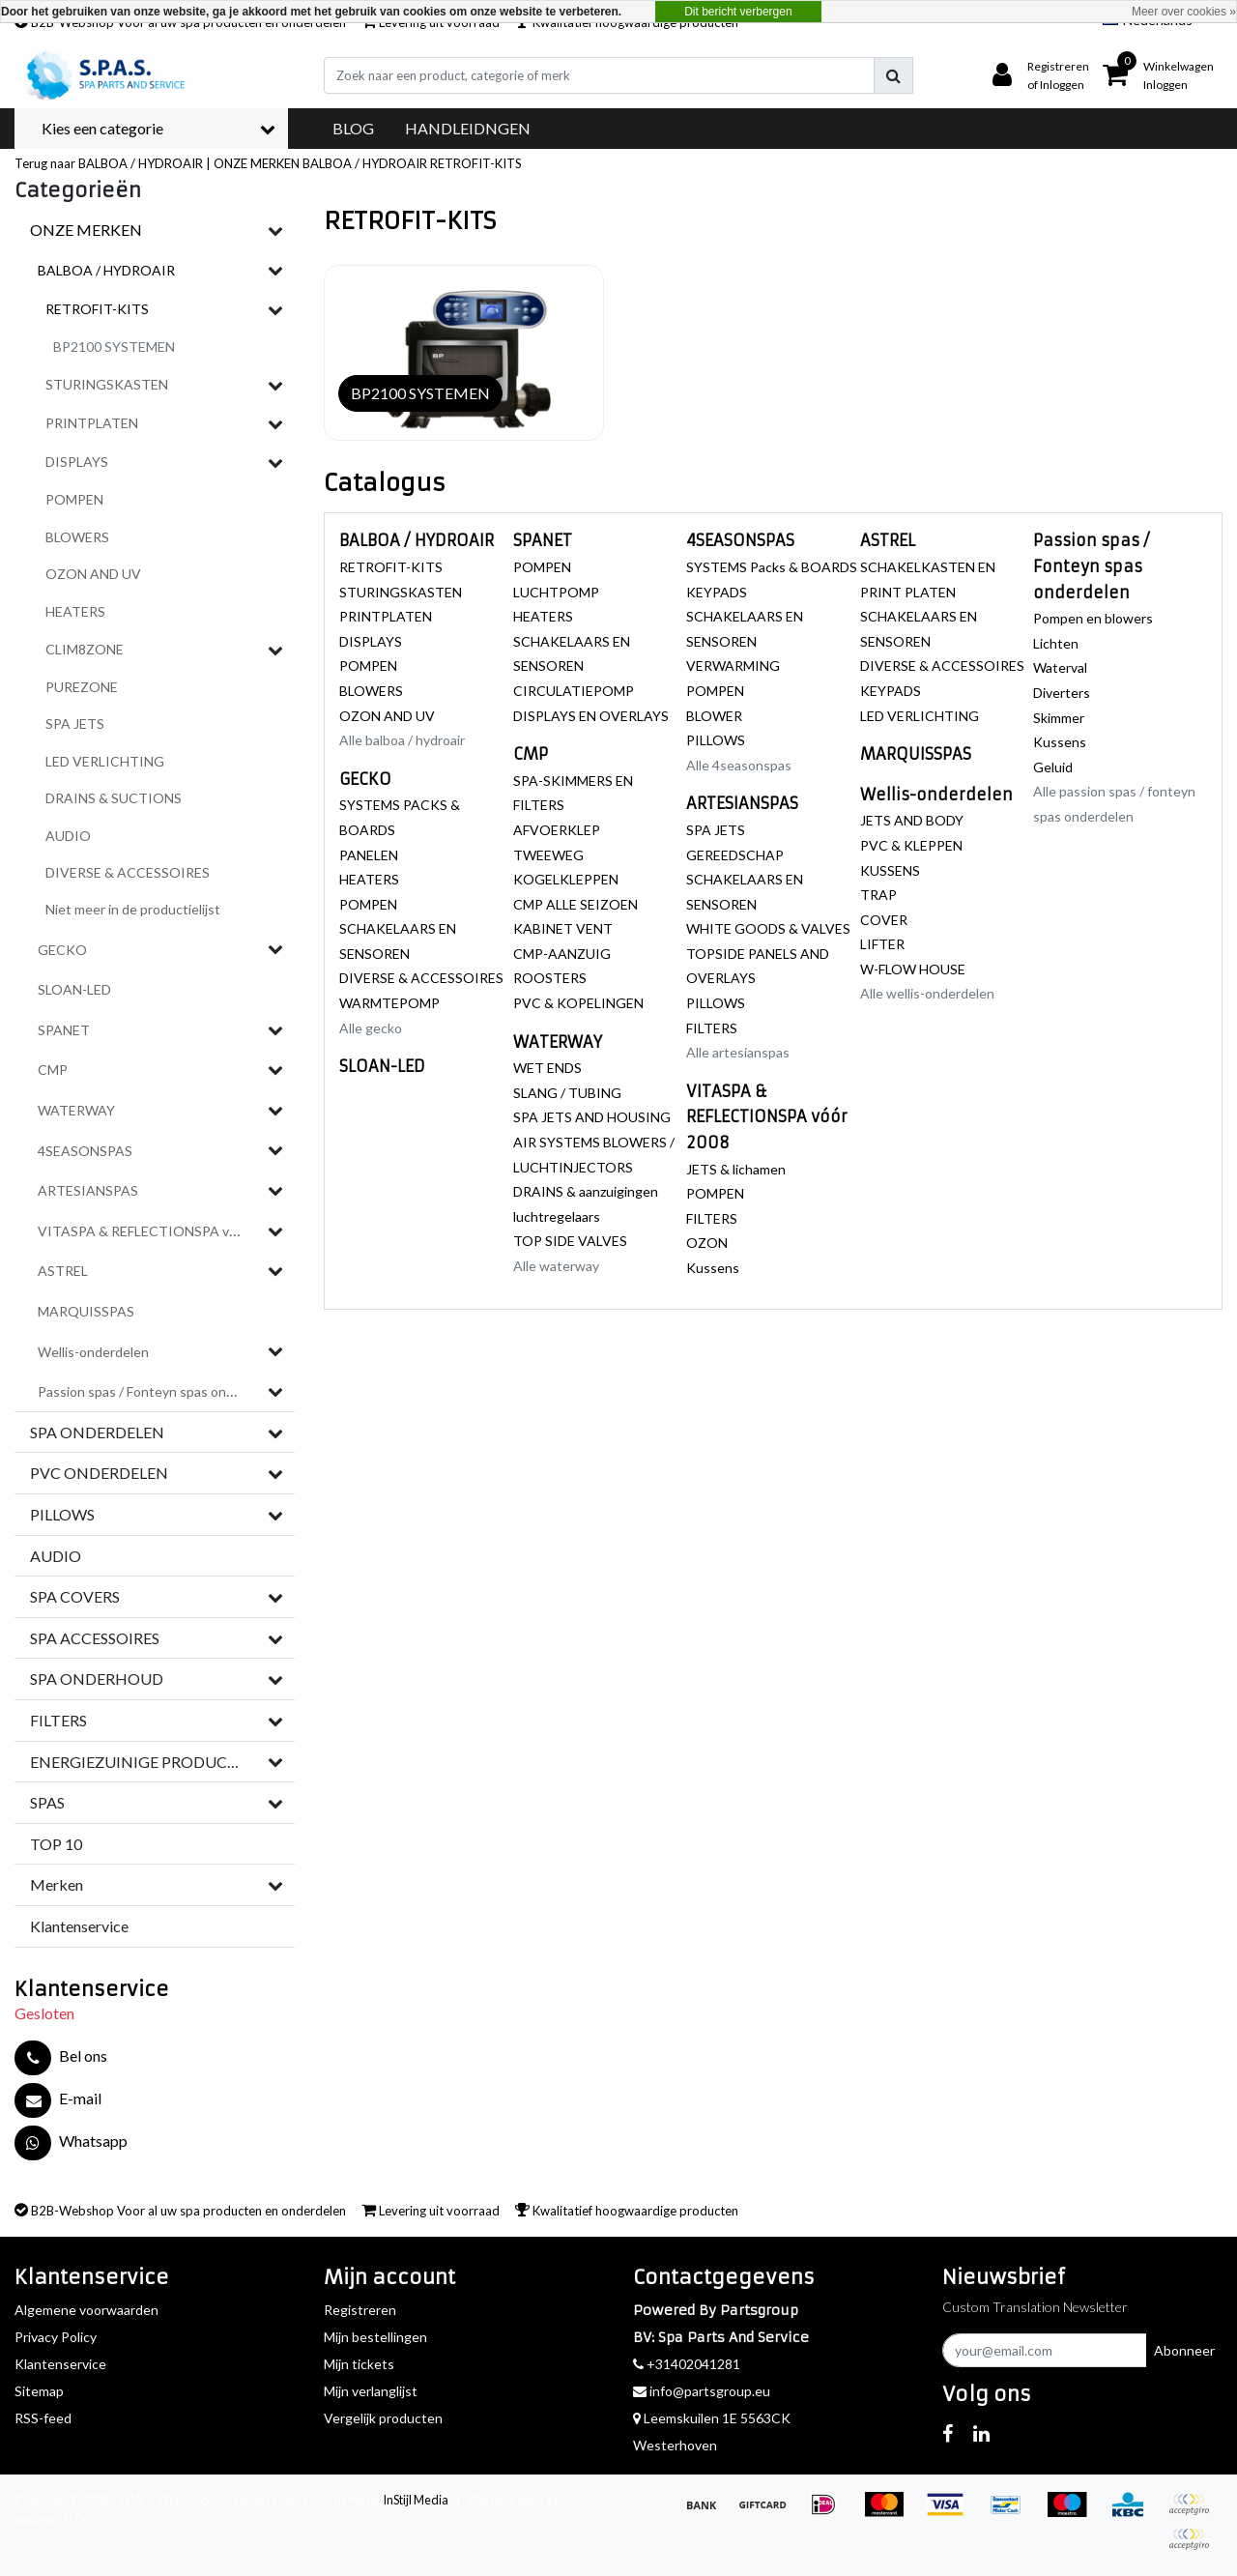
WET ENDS (547, 1067)
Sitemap (39, 2391)
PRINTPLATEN (385, 616)
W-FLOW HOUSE (912, 969)
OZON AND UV (387, 716)
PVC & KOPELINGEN (578, 1003)
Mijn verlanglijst (370, 2391)
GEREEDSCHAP (735, 855)
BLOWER (714, 716)
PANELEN (368, 855)
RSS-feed (43, 2418)
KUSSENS (890, 870)
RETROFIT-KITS (476, 163)
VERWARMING (733, 665)
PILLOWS (715, 740)
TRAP (878, 894)
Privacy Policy (55, 2337)
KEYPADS (716, 592)
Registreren (360, 2309)
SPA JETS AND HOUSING (592, 1117)
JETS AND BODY (912, 820)
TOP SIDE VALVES (570, 1240)
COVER (883, 920)
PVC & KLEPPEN (911, 845)
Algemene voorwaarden (86, 2309)
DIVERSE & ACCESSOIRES (421, 978)
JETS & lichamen (736, 1169)
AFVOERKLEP (556, 830)
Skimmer (1058, 717)
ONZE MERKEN (257, 163)
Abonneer (1184, 2350)
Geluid (1053, 767)
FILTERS (711, 1028)
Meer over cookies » (1184, 11)
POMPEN (368, 665)
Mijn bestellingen (375, 2337)
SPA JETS (715, 830)
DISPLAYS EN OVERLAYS (591, 716)
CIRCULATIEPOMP (573, 690)
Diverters (1061, 692)
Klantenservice (60, 2364)
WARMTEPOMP (389, 1003)
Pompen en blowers (1093, 618)
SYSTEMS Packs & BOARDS (771, 567)
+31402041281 (686, 2364)
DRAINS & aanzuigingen (585, 1191)
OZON (707, 1242)
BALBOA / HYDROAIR (364, 163)
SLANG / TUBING (567, 1093)
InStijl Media (415, 2499)
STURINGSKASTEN (400, 592)
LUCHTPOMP (556, 592)
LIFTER (882, 944)
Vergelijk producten (383, 2418)
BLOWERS (371, 690)
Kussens (712, 1267)
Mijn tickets (359, 2364)
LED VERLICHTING (919, 716)
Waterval (1060, 667)
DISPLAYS (370, 641)
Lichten (1056, 643)
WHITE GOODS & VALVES (768, 928)
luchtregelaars (556, 1216)
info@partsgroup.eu (701, 2391)
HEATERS (369, 879)
